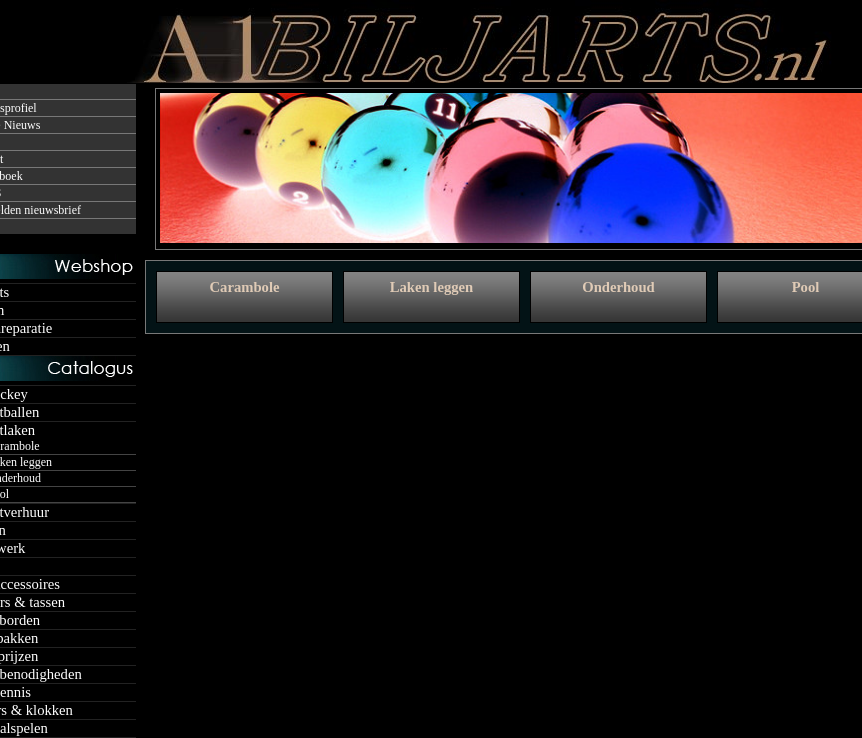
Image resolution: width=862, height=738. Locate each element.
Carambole (244, 287)
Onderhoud (618, 287)
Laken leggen (431, 287)
